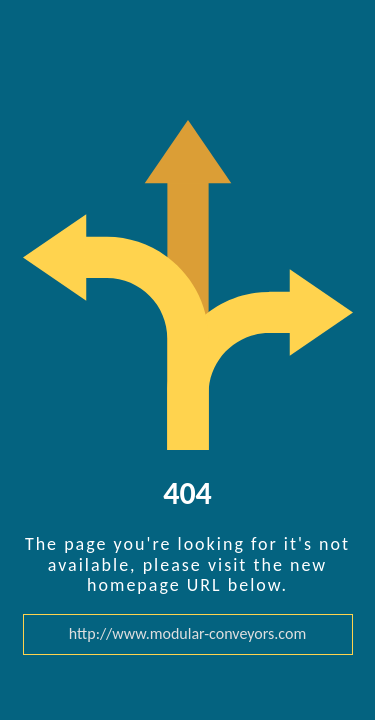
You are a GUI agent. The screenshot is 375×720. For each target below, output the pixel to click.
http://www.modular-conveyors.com (187, 634)
